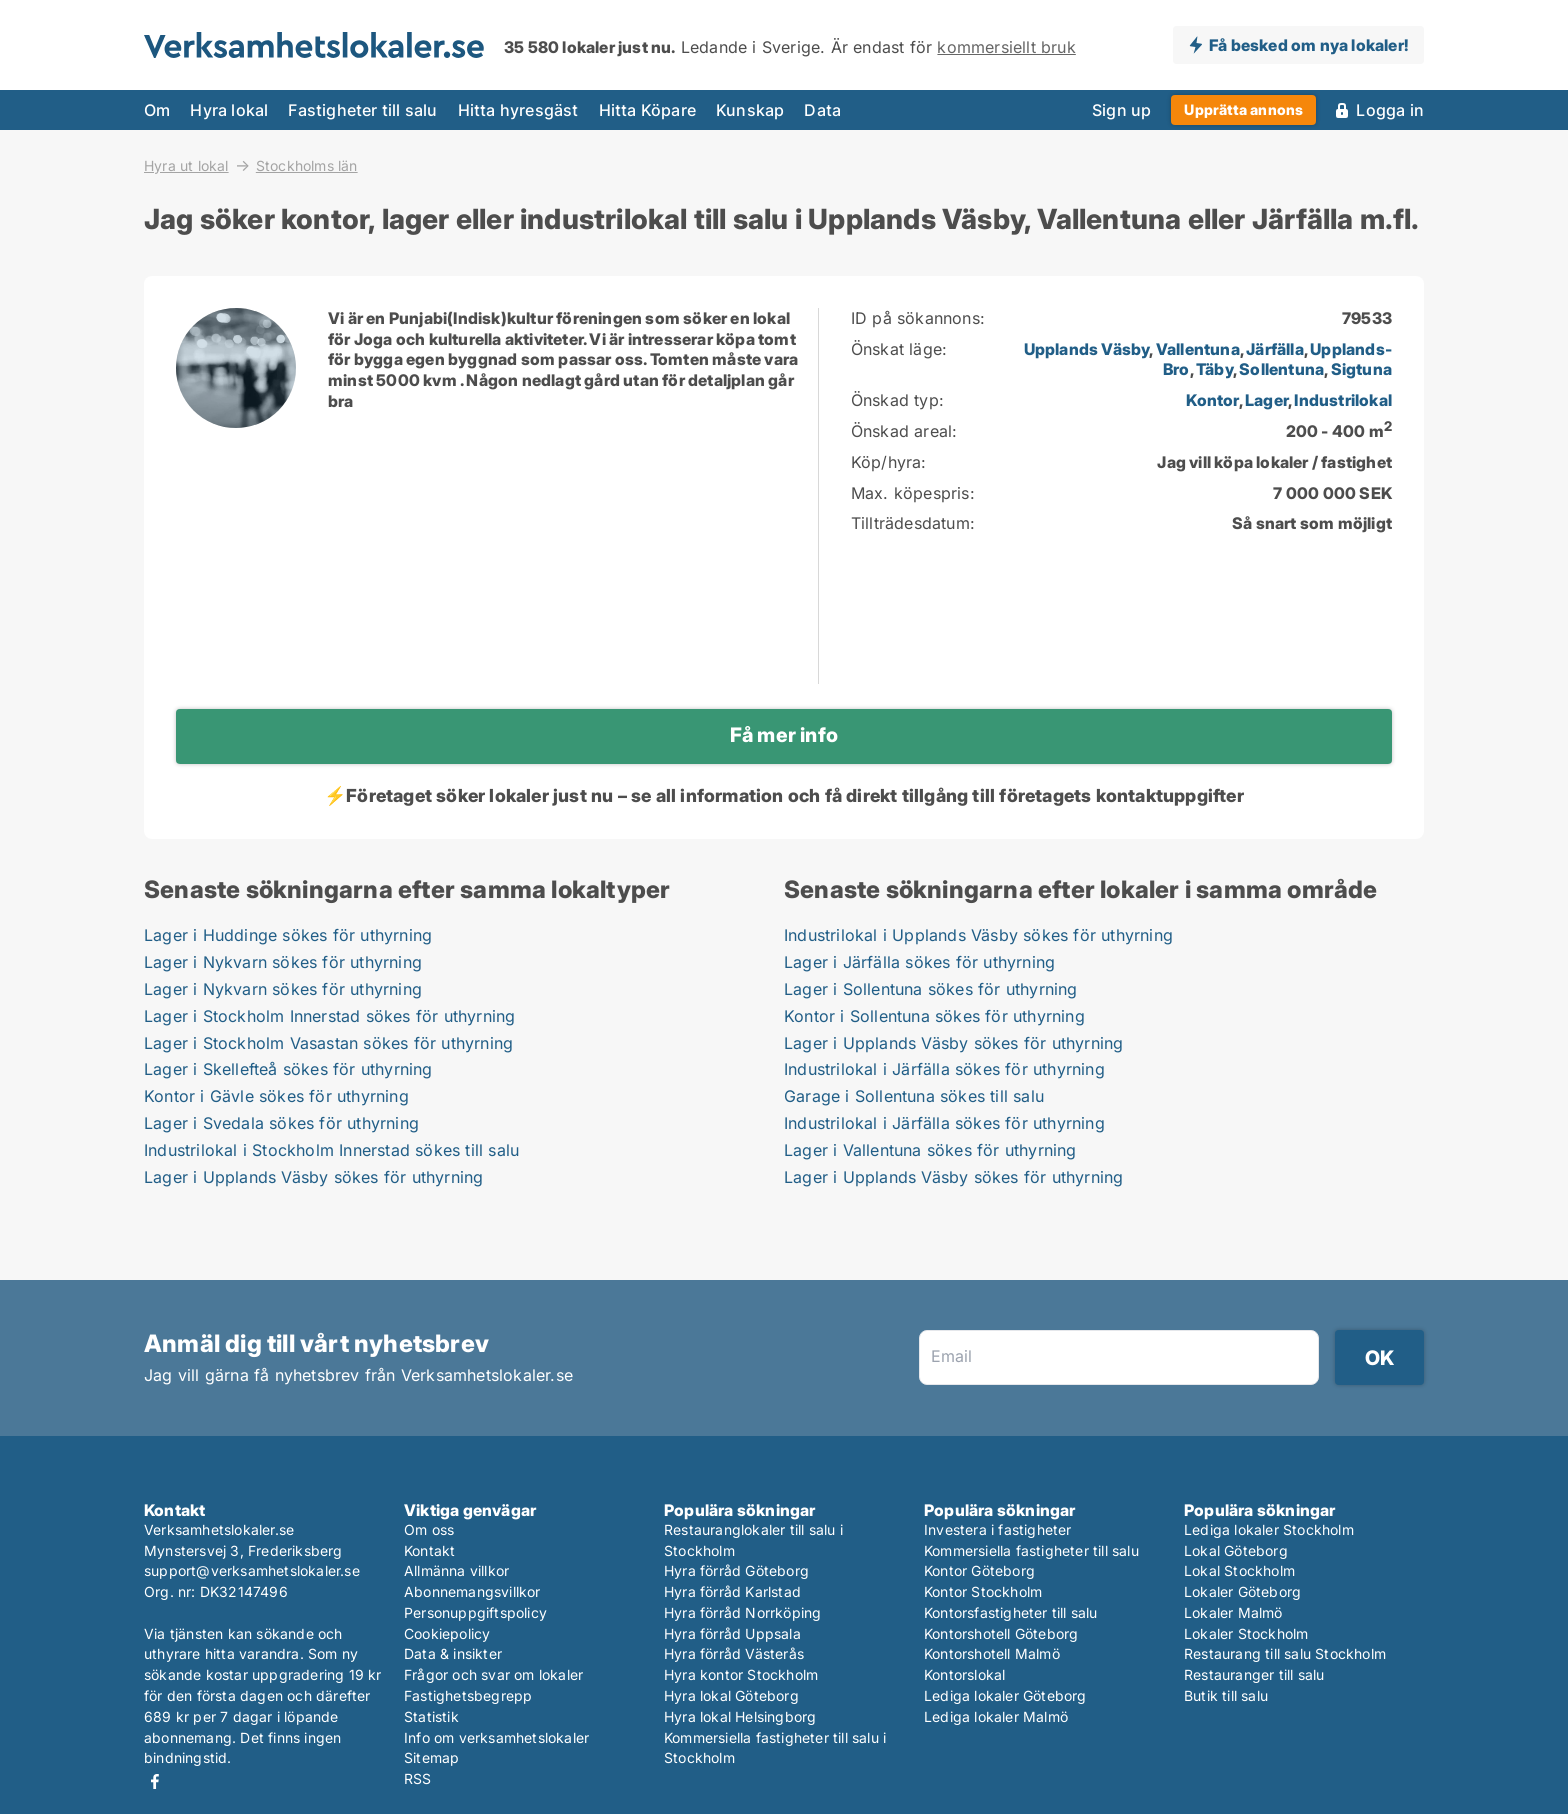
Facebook (155, 1781)
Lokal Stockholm (1239, 1570)
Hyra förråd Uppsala (732, 1633)
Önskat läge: (899, 349)
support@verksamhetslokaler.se (252, 1570)
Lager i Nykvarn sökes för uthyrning (283, 962)
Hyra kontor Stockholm (741, 1674)
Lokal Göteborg (1236, 1550)
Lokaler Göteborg (1242, 1591)
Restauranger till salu (1254, 1674)
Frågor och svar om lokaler (493, 1674)
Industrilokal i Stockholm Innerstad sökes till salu (331, 1150)
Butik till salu (1226, 1695)
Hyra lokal (229, 110)
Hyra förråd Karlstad (732, 1591)
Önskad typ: (897, 400)
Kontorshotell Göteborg (1001, 1633)
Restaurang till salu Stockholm (1285, 1653)
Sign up (1121, 110)
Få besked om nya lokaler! (1308, 45)
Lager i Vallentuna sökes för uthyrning (930, 1150)
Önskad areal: (904, 431)
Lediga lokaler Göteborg (1005, 1695)
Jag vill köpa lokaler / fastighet (1274, 462)
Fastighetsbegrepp (468, 1695)
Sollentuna (1281, 369)
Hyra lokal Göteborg (731, 1695)
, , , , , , (1208, 359)
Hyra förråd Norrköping (742, 1612)
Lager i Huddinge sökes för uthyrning (288, 935)
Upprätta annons (1243, 109)
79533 (1367, 318)
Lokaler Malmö (1233, 1612)
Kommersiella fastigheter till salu (1031, 1550)
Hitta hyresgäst (518, 110)
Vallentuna (1198, 349)
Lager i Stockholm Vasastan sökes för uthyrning (328, 1043)
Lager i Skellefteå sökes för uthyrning (288, 1069)
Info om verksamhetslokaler (496, 1737)
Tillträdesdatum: (913, 523)
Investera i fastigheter (998, 1529)
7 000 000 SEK (1332, 493)
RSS (418, 1778)
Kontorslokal (964, 1674)
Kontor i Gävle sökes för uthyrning (276, 1096)
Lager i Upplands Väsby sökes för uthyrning (313, 1177)
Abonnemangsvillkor (472, 1591)
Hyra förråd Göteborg (736, 1570)
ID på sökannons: (918, 318)
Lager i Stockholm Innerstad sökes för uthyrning (329, 1016)
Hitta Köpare (647, 110)
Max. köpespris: (913, 493)
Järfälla (1275, 349)
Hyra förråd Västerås (734, 1653)
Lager (1266, 400)
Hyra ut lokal (186, 165)
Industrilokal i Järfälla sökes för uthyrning (944, 1069)
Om (157, 110)
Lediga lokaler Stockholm (1269, 1529)
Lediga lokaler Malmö (996, 1716)
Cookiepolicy (447, 1633)
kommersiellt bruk (1006, 47)
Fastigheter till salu (362, 110)
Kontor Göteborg (979, 1570)
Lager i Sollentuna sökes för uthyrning (931, 989)
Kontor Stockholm (983, 1591)
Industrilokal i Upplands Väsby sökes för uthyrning (978, 935)
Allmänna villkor (456, 1570)
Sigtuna (1361, 369)
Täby (1214, 369)
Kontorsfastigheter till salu (1011, 1612)
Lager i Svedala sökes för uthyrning (281, 1123)
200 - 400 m (1339, 431)
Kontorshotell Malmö (992, 1653)
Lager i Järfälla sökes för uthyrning (919, 962)
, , (1289, 400)
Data (822, 110)
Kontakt (429, 1550)
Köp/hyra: (889, 462)
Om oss (429, 1529)
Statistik (431, 1716)
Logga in (1390, 110)
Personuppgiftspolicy (475, 1612)
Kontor (1212, 400)
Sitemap (431, 1757)
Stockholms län (307, 166)
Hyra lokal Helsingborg (740, 1716)
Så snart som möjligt (1312, 523)
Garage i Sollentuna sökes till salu (914, 1096)
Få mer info (784, 735)
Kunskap (750, 110)
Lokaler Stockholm (1246, 1633)
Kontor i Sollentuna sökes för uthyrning (934, 1016)
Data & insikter (453, 1653)
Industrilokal (1343, 400)
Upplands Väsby (1087, 349)
